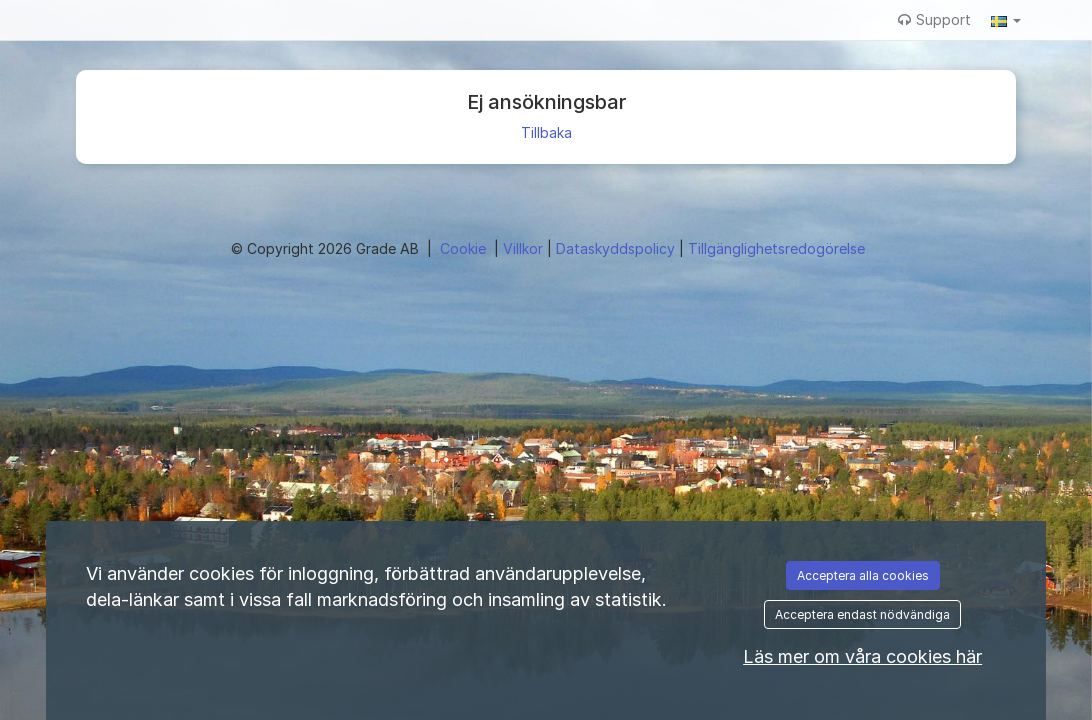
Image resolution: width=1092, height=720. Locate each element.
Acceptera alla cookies (863, 575)
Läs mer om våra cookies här (862, 656)
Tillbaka (546, 132)
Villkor (525, 248)
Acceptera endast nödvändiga (862, 614)
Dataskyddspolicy (617, 248)
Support (934, 19)
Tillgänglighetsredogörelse (776, 248)
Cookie (465, 248)
